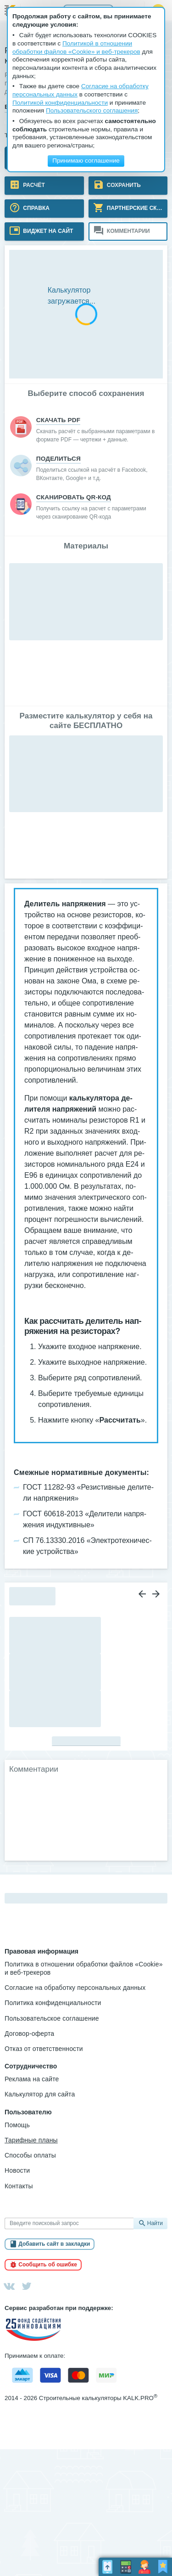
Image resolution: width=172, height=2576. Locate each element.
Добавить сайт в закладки (54, 2244)
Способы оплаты (30, 2155)
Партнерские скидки (136, 208)
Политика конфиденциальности (53, 2002)
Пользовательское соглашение (52, 2018)
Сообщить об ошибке (47, 2264)
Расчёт (33, 185)
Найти (155, 2223)
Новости (17, 2170)
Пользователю (28, 2112)
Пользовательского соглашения (92, 110)
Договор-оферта (29, 2033)
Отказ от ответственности (44, 2048)
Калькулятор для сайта (40, 2094)
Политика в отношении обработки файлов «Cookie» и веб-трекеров (84, 1968)
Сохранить (123, 185)
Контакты (19, 2186)
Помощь (17, 2125)
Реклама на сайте (32, 2079)
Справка (36, 208)
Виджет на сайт (47, 231)
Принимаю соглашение (86, 160)
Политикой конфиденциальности (60, 102)
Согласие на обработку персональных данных (75, 1987)
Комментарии (127, 231)
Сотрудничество (31, 2066)
